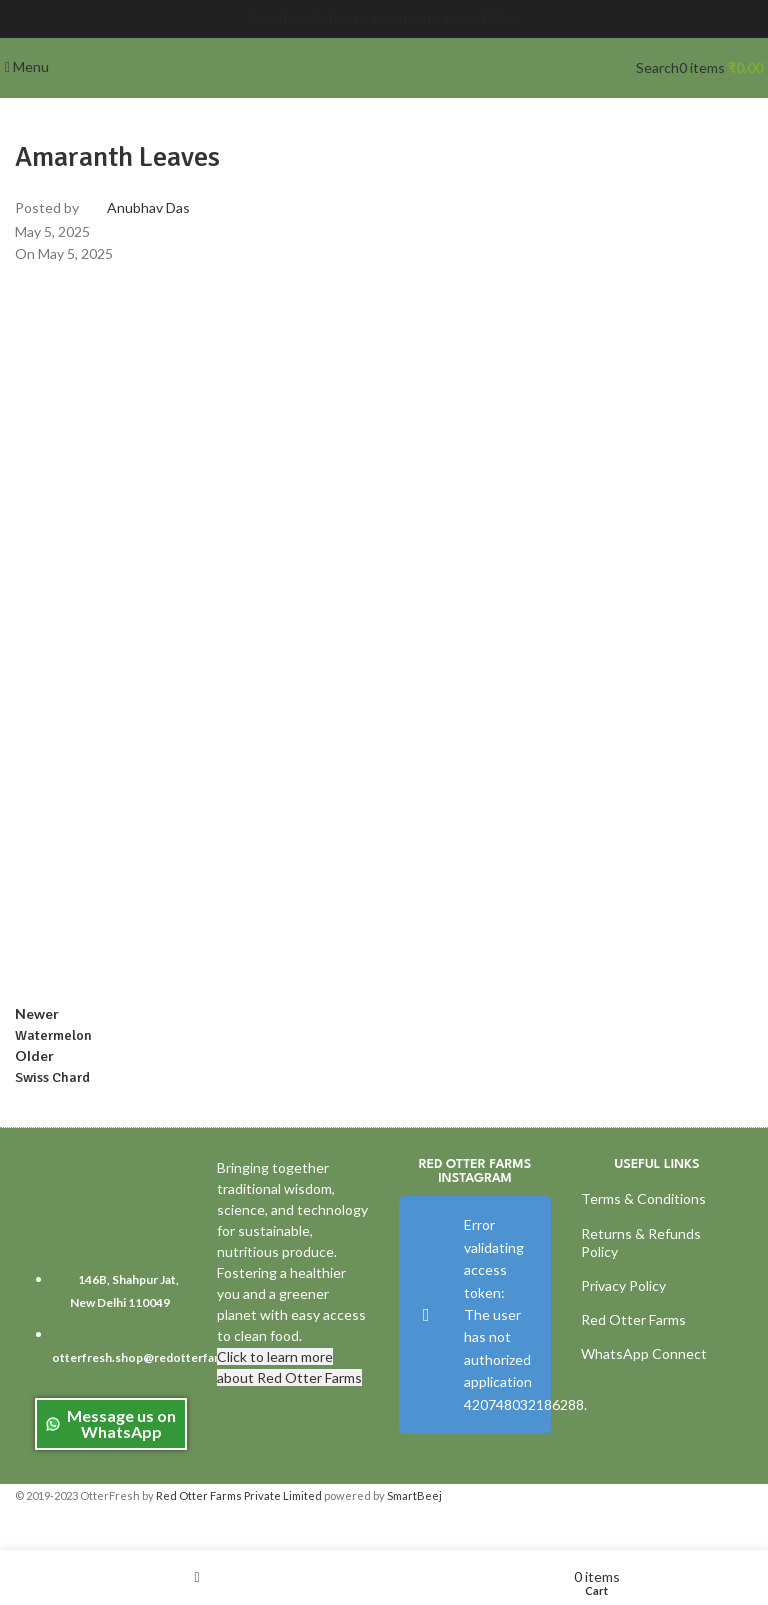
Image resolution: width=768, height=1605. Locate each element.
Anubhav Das (148, 207)
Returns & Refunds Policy (641, 1242)
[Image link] (109, 1206)
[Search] (657, 67)
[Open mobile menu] (27, 66)
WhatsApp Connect (644, 1353)
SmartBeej (414, 1495)
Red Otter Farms (633, 1319)
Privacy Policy (623, 1285)
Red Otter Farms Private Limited (239, 1495)
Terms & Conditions (643, 1198)
